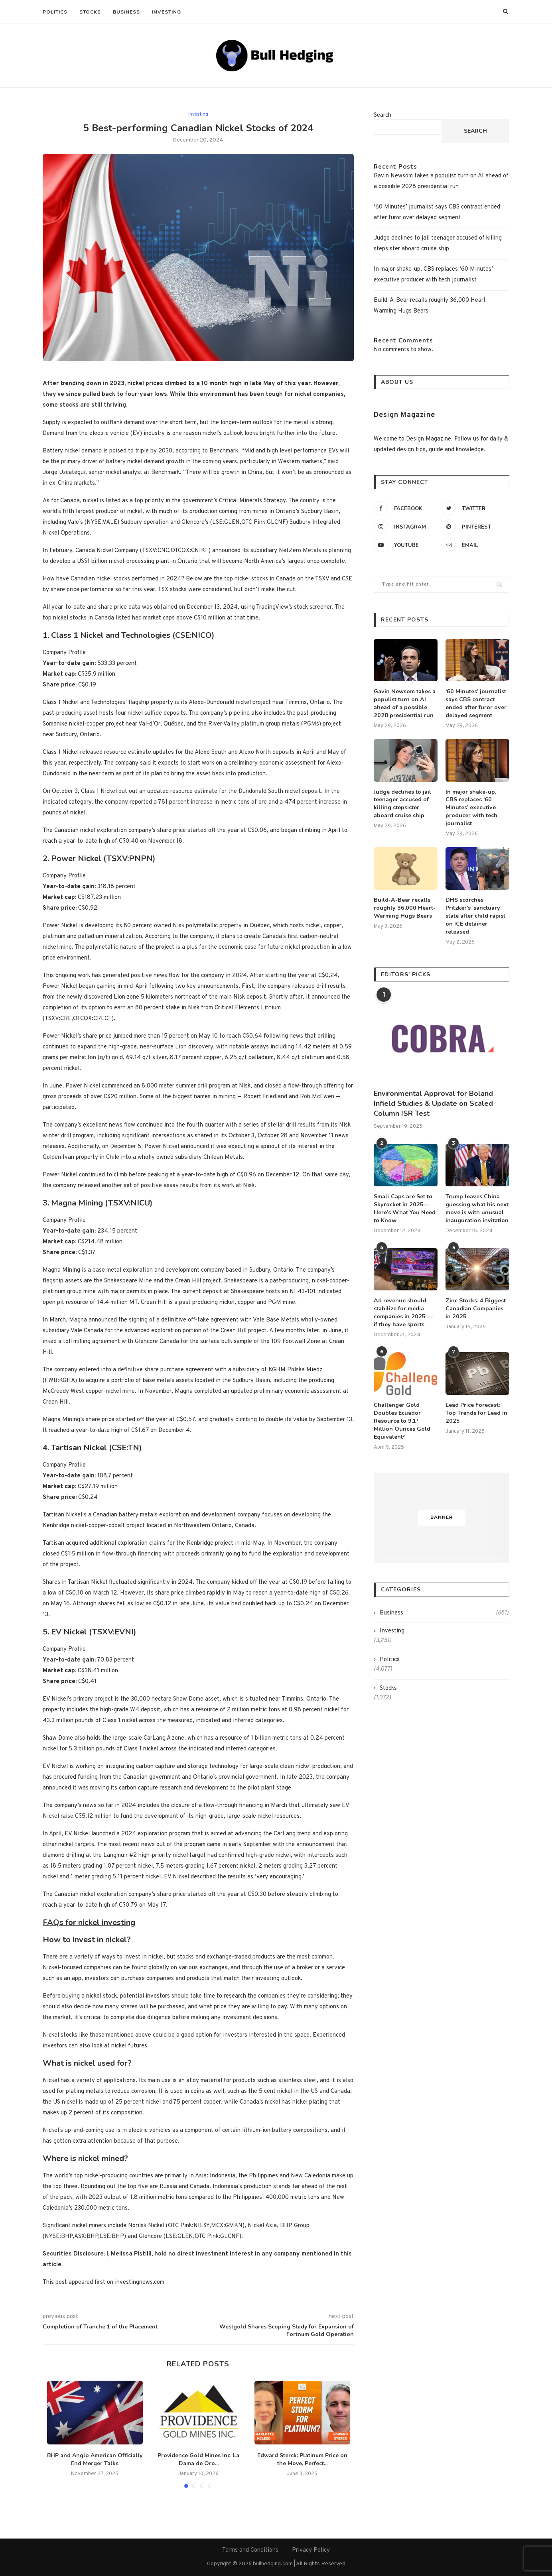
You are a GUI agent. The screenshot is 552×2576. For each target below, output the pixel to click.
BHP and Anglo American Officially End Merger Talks (94, 2460)
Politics (55, 12)
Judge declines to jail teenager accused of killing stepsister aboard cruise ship (402, 802)
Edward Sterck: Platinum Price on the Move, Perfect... (302, 2460)
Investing (166, 12)
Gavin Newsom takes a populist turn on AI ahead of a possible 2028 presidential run (404, 703)
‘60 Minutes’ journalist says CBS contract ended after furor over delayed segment (476, 703)
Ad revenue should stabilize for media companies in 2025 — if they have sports (405, 1301)
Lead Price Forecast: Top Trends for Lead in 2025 (476, 1401)
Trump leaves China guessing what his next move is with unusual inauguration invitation (477, 1198)
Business (126, 12)
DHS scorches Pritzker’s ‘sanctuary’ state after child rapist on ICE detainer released (475, 906)
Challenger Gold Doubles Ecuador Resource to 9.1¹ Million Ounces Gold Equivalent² (402, 1409)
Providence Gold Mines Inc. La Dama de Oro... (198, 2460)
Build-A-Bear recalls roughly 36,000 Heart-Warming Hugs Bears (403, 898)
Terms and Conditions (250, 2550)
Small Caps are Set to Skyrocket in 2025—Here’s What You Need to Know (404, 1198)
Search (382, 115)
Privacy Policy (311, 2550)
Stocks (90, 12)
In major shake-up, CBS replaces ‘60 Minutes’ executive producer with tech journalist (477, 802)
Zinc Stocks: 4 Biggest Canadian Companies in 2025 (475, 1298)
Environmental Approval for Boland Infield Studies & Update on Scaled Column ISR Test (433, 1093)
